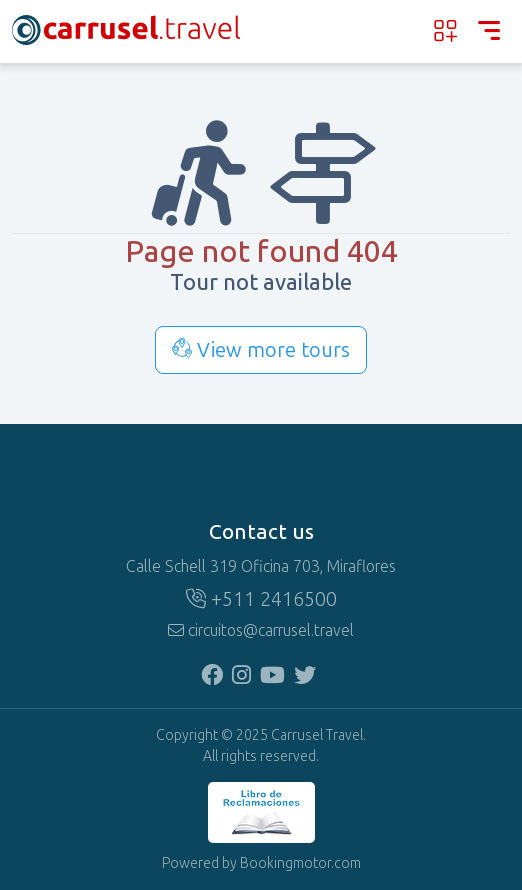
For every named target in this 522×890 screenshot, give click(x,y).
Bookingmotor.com (300, 863)
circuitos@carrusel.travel (261, 630)
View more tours (261, 350)
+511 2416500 (261, 599)
